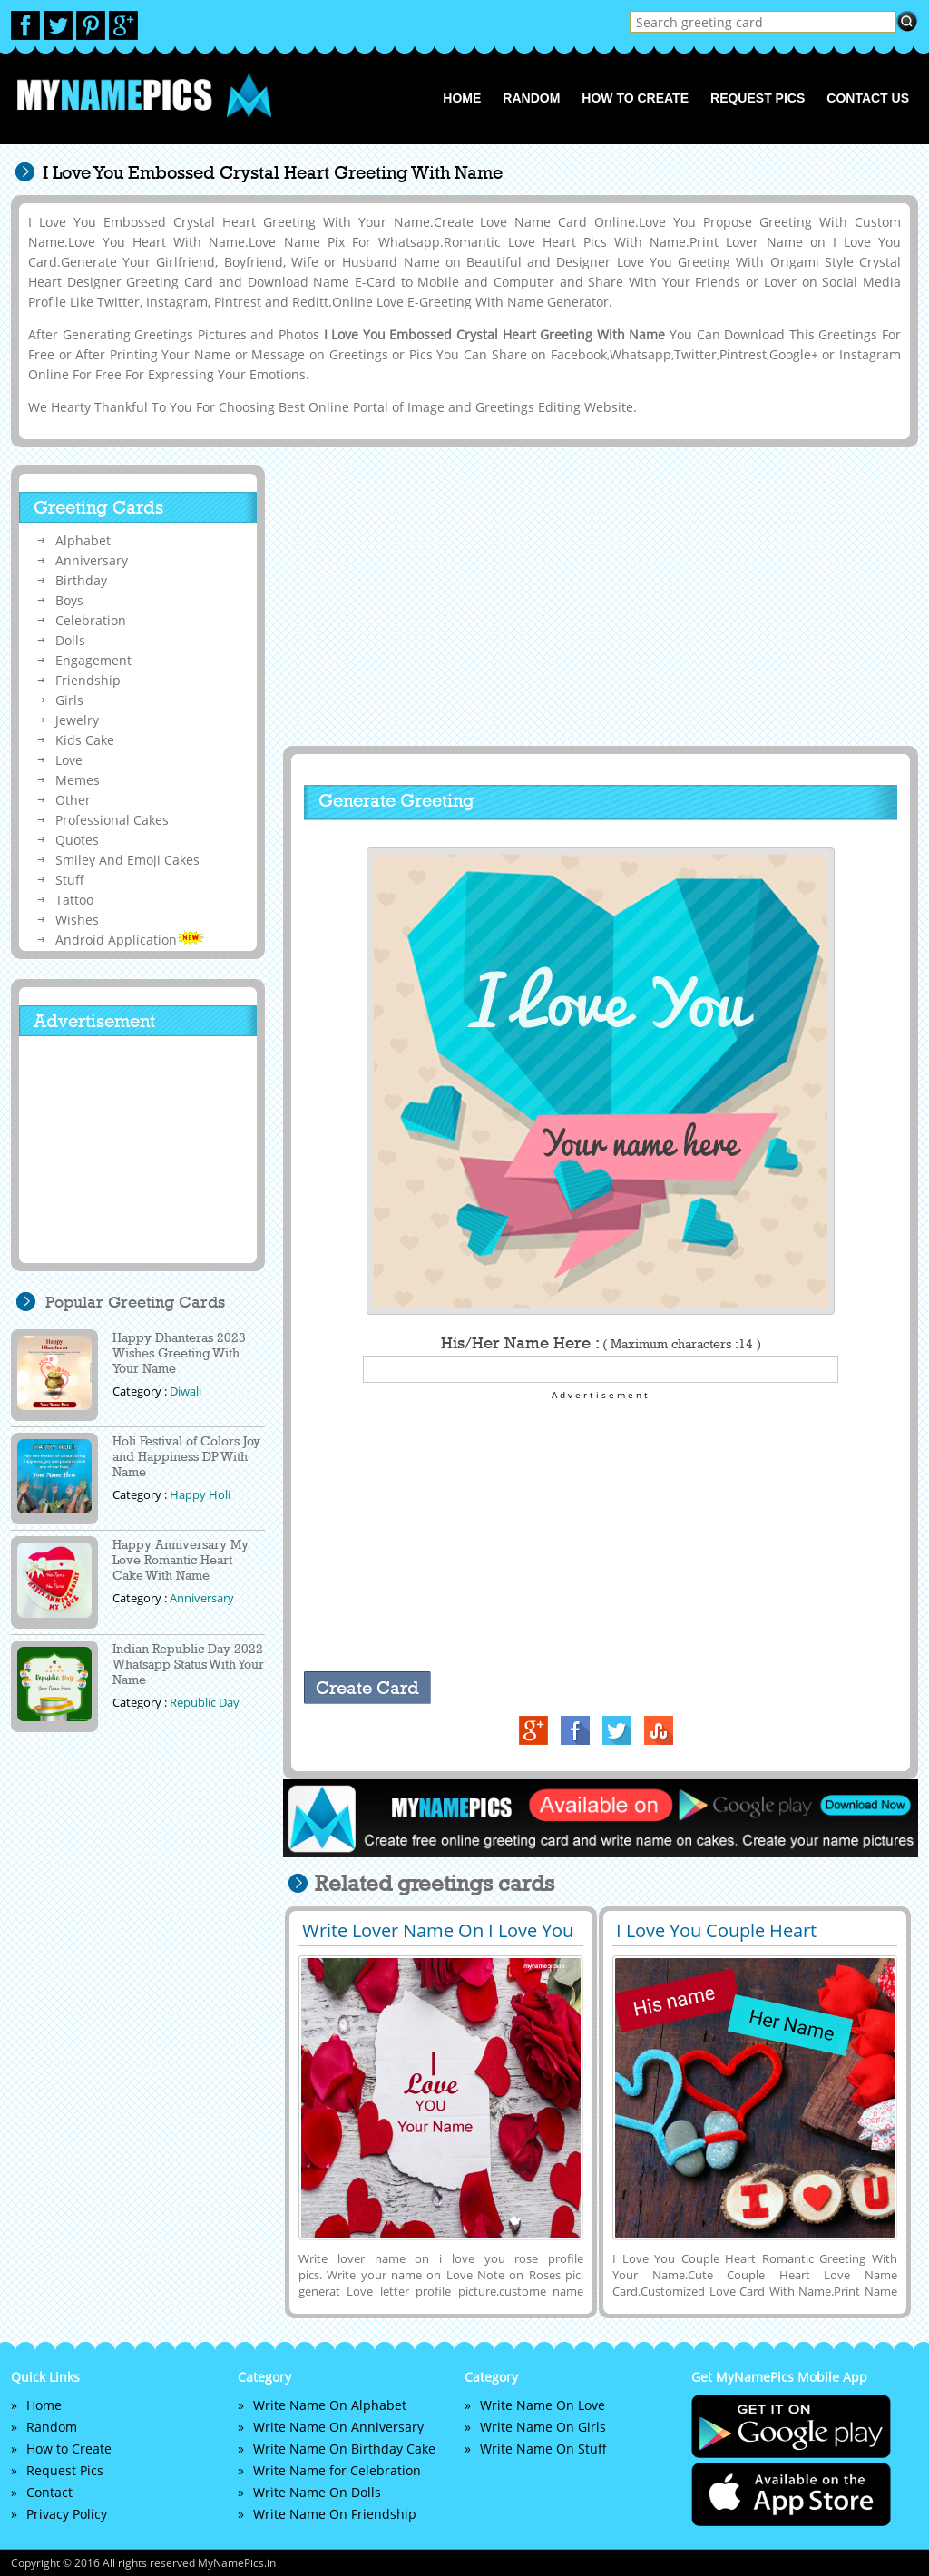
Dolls (70, 640)
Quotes (77, 839)
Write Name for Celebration (337, 2470)
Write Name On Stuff (543, 2448)
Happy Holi (200, 1494)
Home (462, 98)
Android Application (129, 939)
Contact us (867, 98)
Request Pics (757, 98)
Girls (69, 700)
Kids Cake (84, 740)
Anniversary (91, 560)
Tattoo (74, 899)
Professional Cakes (112, 819)
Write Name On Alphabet (329, 2405)
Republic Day (205, 1702)
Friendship (88, 680)
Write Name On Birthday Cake (344, 2448)
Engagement (93, 660)
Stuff (69, 879)
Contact (49, 2492)
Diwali (185, 1391)
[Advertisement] (598, 596)
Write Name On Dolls (317, 2492)
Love (69, 760)
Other (73, 799)
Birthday (81, 580)
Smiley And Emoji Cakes (127, 859)
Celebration (90, 620)
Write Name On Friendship (334, 2513)
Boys (69, 600)
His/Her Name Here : (601, 1343)
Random (531, 98)
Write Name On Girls (543, 2426)
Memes (77, 779)
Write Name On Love (542, 2405)
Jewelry (77, 720)
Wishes (77, 919)
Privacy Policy (66, 2513)
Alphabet (83, 540)
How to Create (635, 98)
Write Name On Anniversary (338, 2426)
